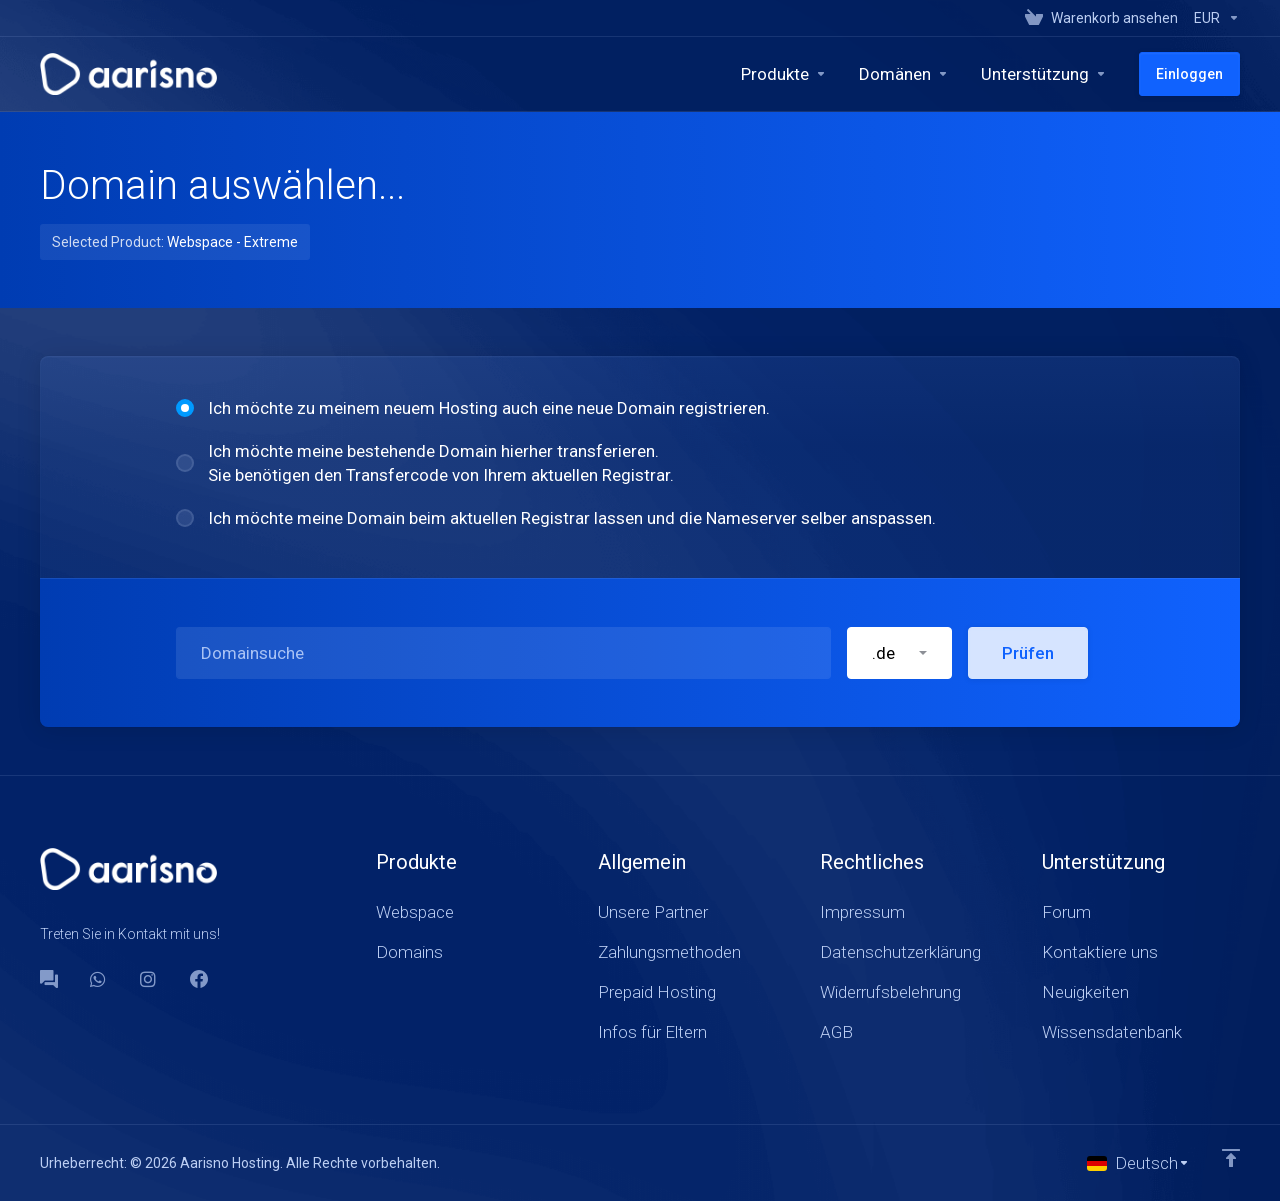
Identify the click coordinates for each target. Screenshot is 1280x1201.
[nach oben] (1231, 1158)
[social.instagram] (149, 979)
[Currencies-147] (1213, 18)
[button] (899, 653)
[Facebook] (199, 979)
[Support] (1044, 74)
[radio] (185, 408)
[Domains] (904, 74)
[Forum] (49, 979)
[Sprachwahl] (1138, 1163)
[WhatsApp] (99, 979)
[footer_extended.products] (784, 74)
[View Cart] (1101, 18)
